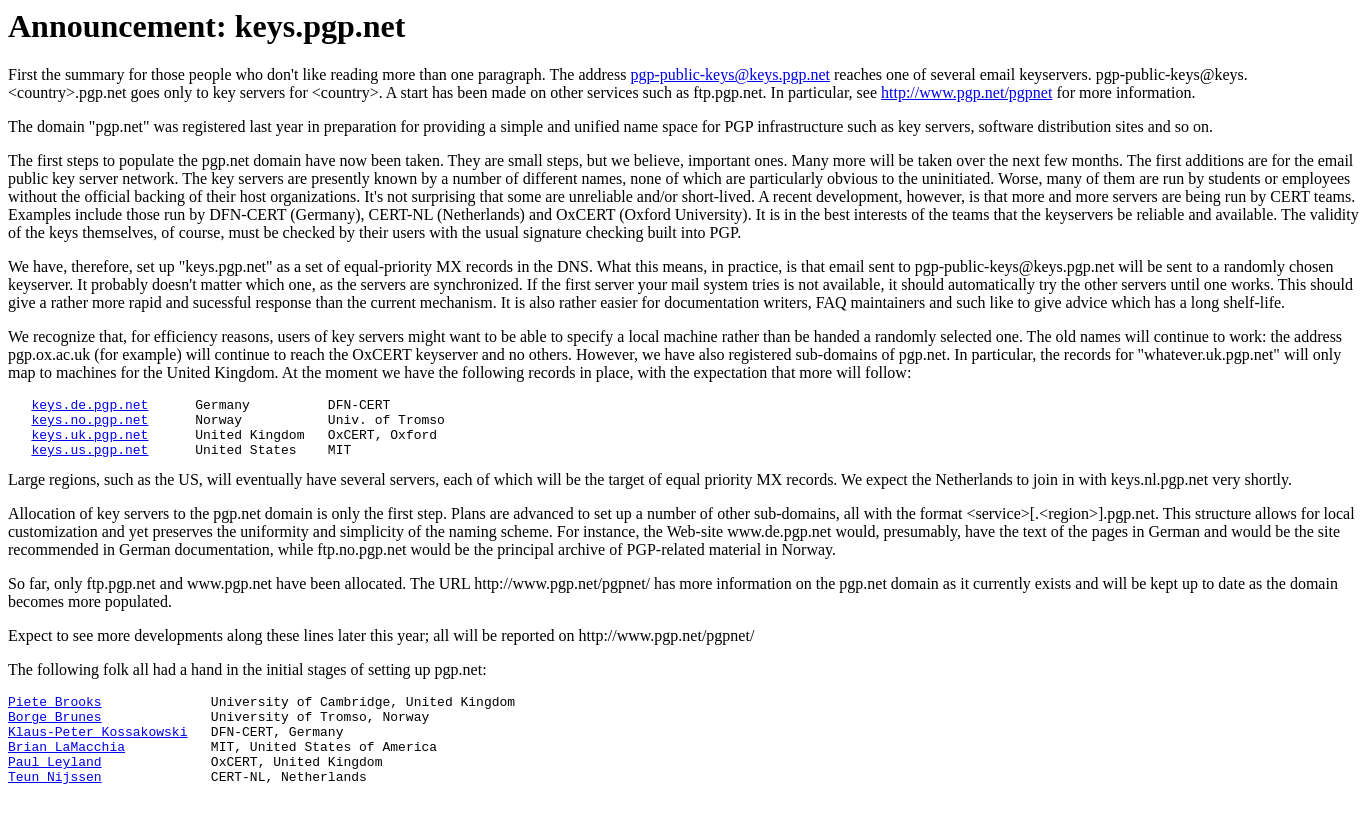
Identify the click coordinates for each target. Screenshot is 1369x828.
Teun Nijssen (55, 806)
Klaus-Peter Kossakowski (97, 752)
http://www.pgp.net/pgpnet (966, 92)
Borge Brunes (55, 734)
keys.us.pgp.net (89, 461)
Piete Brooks (55, 716)
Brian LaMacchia (66, 770)
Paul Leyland (55, 788)
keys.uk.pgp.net (89, 443)
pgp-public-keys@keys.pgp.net (730, 74)
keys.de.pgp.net (89, 407)
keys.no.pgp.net (89, 425)
